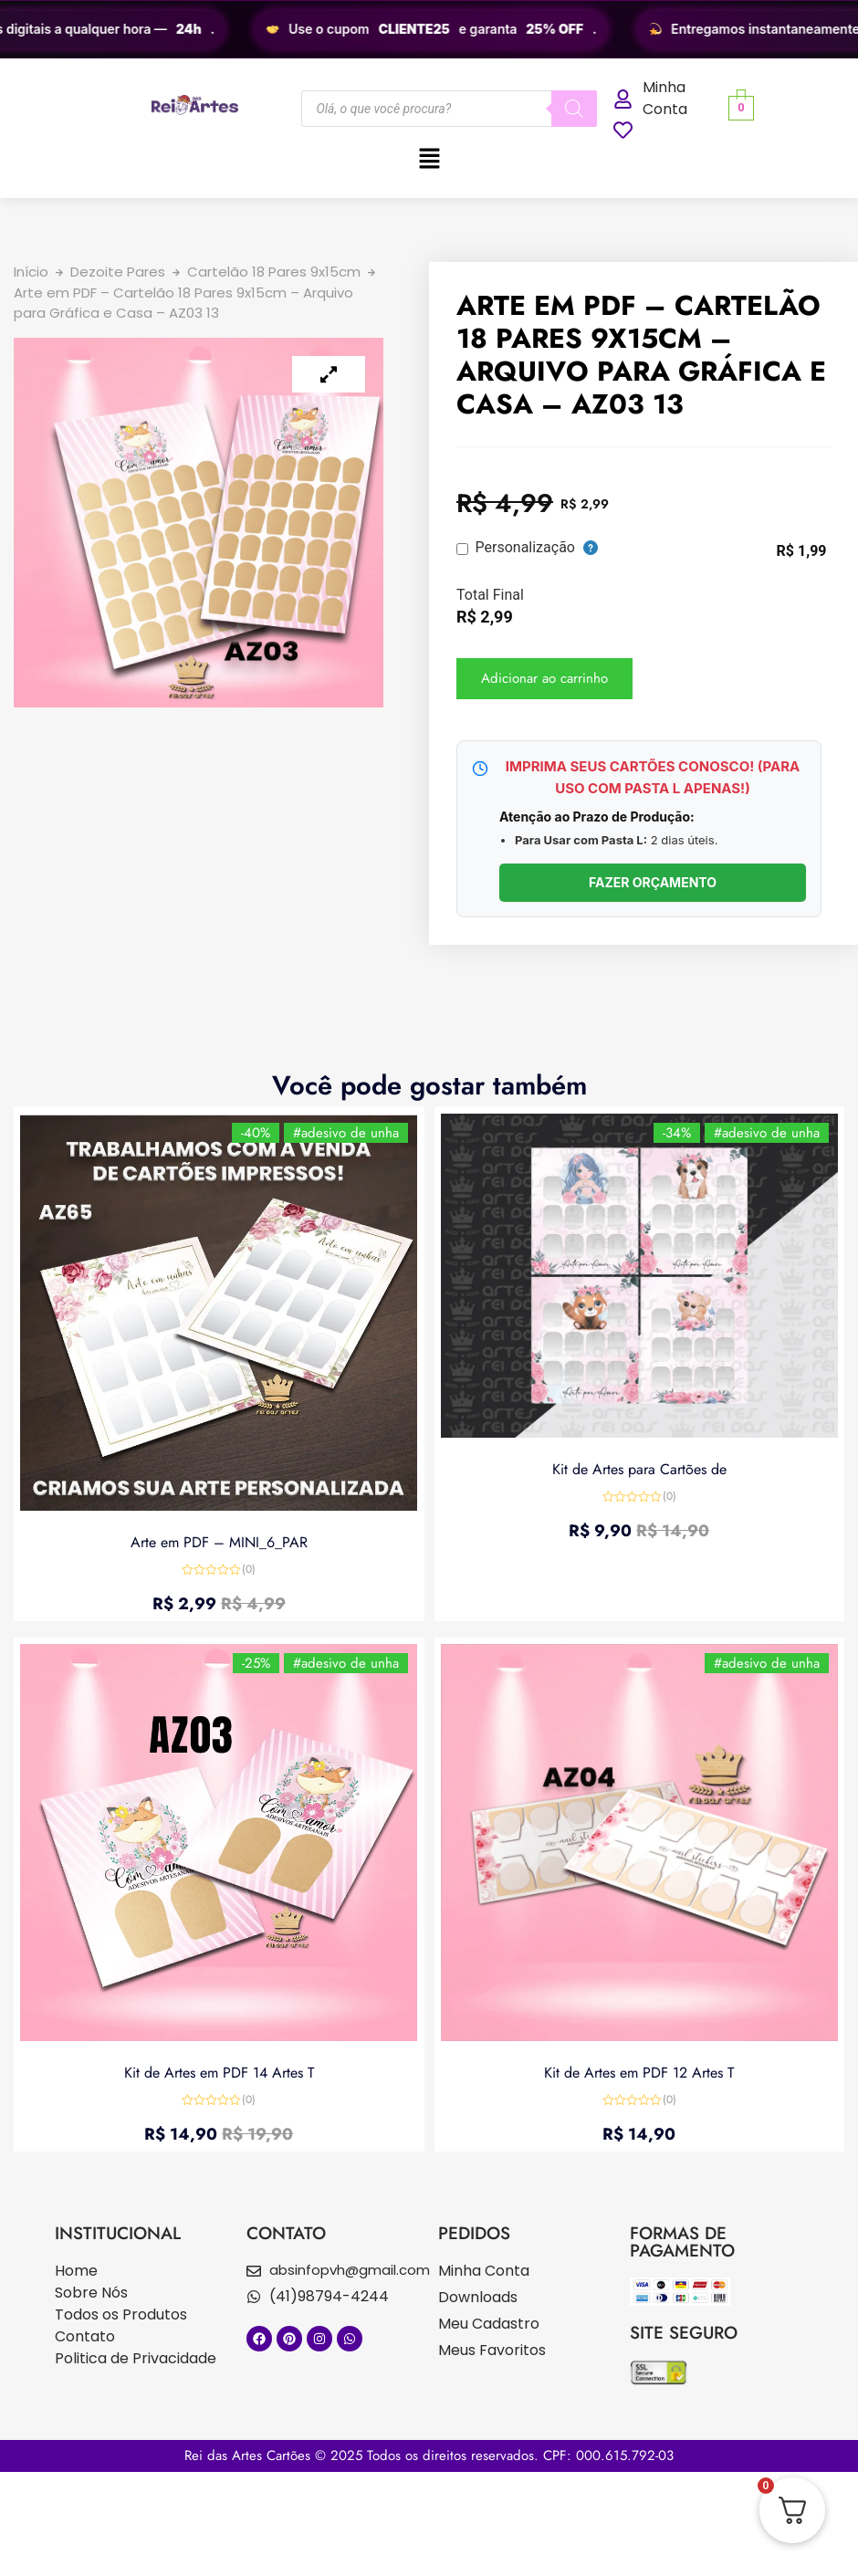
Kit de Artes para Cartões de (639, 1467)
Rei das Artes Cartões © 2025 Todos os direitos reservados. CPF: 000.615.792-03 (429, 2455)
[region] (429, 29)
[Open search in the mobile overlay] (449, 108)
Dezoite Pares (117, 271)
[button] (429, 160)
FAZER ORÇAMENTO (653, 882)
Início (31, 271)
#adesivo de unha (344, 1135)
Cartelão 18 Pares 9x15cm (274, 271)
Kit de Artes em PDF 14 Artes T (219, 2069)
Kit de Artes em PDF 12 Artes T (639, 2069)
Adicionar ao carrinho (544, 678)
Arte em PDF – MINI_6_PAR (219, 1539)
